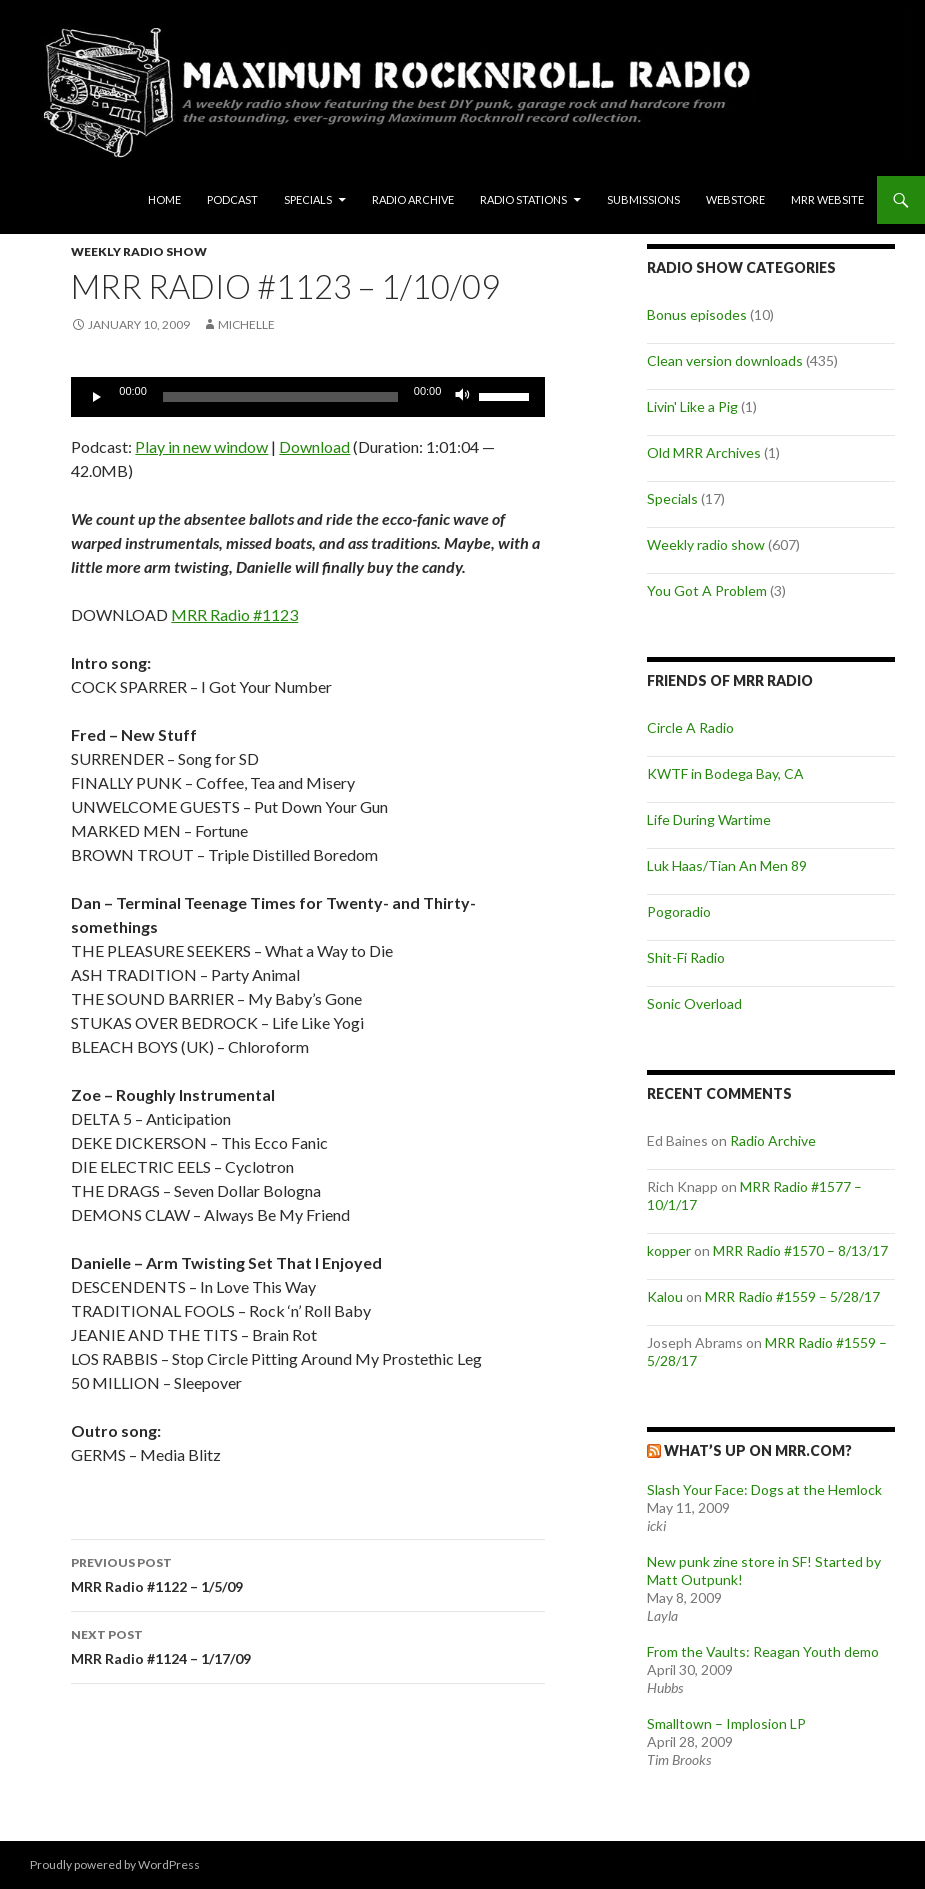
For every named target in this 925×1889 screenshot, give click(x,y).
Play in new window (201, 446)
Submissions (643, 199)
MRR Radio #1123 (234, 614)
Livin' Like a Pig (692, 406)
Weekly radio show (139, 251)
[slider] (280, 397)
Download (314, 446)
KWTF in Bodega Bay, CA (725, 773)
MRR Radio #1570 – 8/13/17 (800, 1250)
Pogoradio (679, 911)
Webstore (735, 199)
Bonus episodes (697, 314)
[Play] (97, 397)
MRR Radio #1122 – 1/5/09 (308, 1573)
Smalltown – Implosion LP (726, 1723)
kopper (669, 1250)
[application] (308, 397)
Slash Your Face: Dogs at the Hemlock (764, 1489)
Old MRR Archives (704, 452)
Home (164, 199)
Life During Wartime (709, 819)
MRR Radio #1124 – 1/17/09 (308, 1645)
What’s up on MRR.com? (758, 1450)
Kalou (665, 1296)
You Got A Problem (707, 590)
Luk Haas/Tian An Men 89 (727, 865)
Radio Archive (413, 199)
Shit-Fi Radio (686, 957)
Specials (308, 199)
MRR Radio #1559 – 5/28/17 (792, 1296)
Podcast (232, 199)
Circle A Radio (690, 727)
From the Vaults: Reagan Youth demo (763, 1651)
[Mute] (463, 397)
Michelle (246, 324)
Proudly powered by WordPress (115, 1864)
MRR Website (827, 199)
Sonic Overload (694, 1003)
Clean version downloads (725, 360)
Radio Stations (523, 199)
